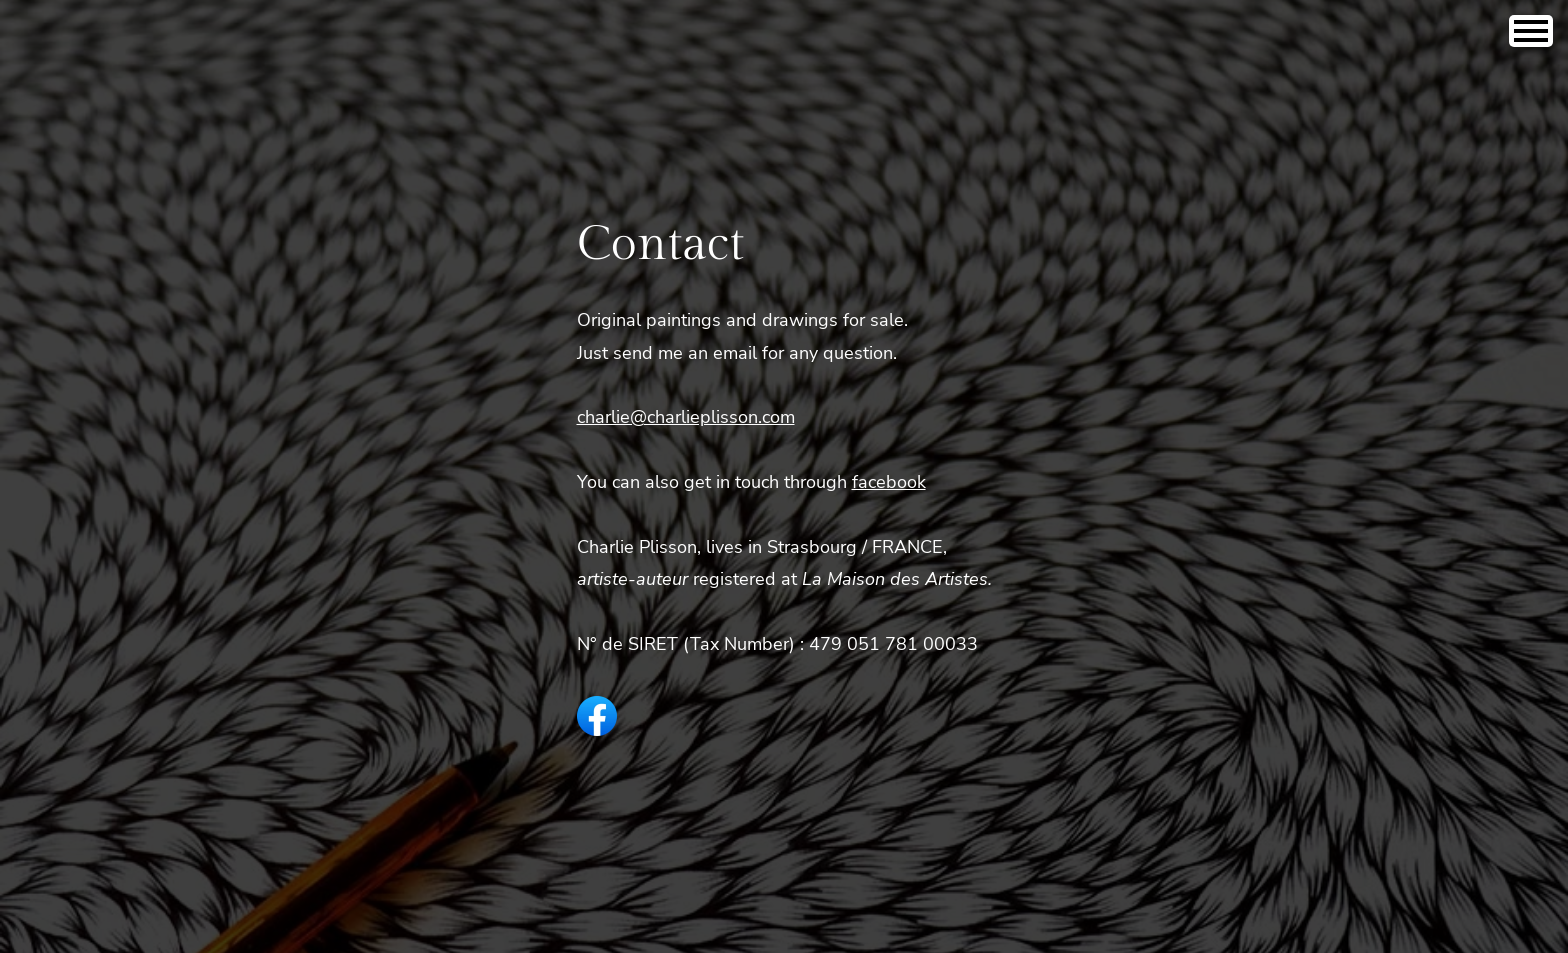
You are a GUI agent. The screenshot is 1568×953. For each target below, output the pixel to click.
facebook (889, 482)
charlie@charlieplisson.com (686, 417)
